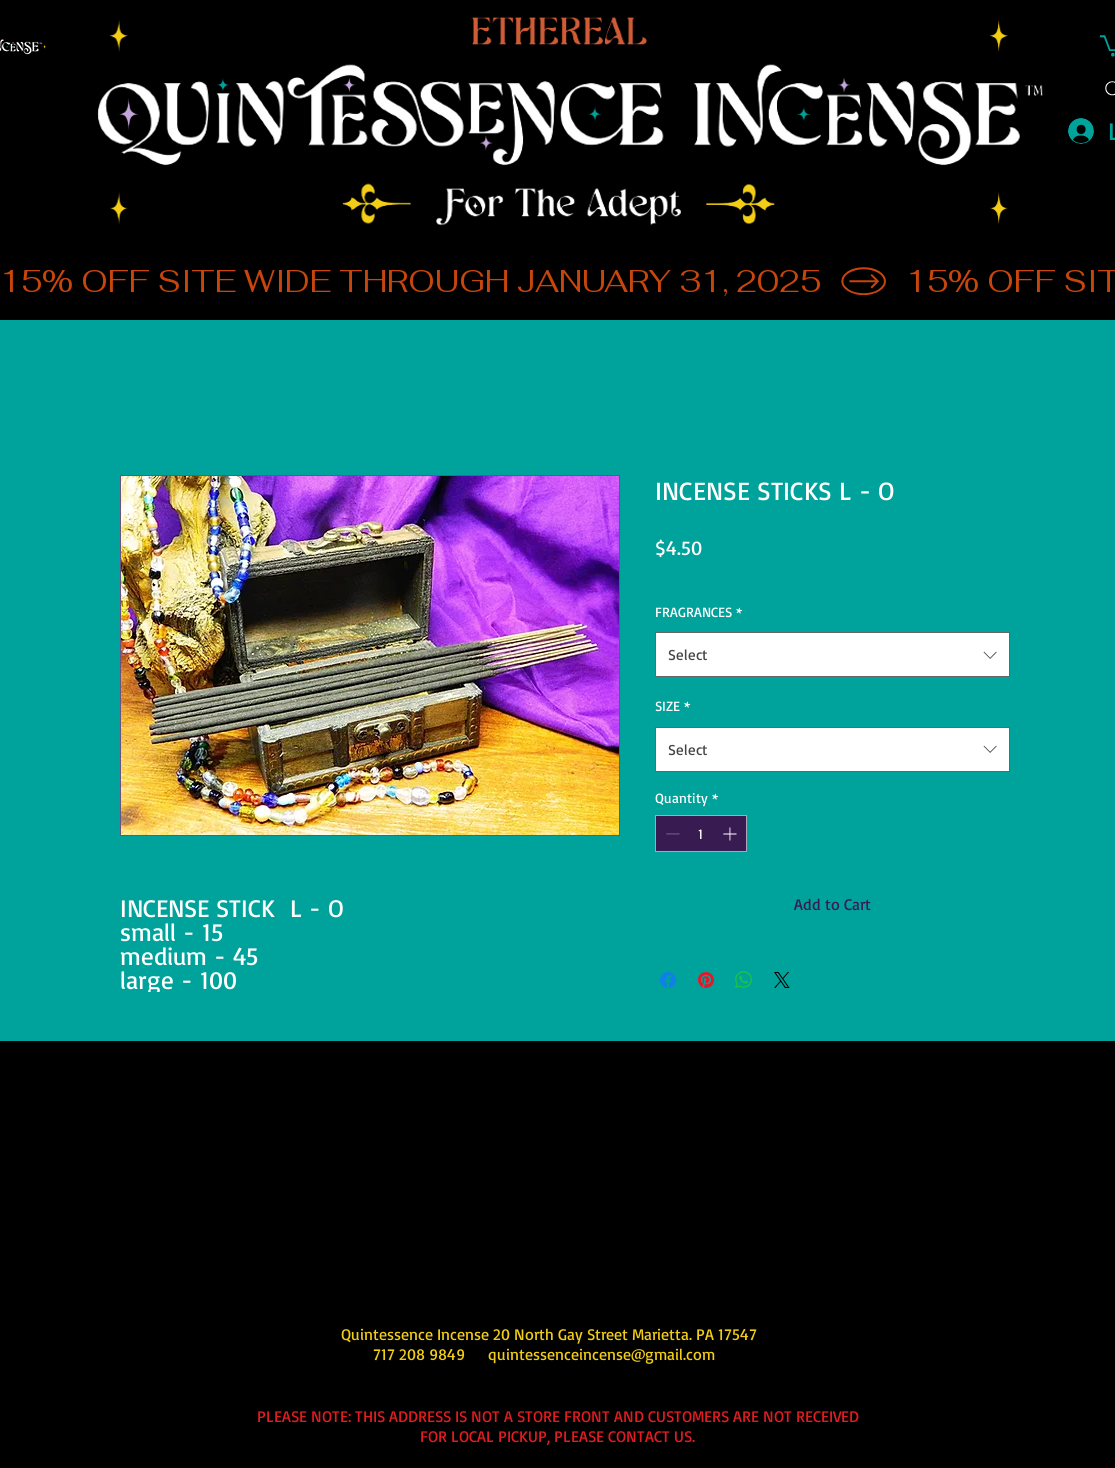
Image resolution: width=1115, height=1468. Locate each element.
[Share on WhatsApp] (744, 980)
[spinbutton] (701, 833)
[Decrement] (670, 833)
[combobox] (832, 654)
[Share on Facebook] (668, 980)
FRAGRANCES (698, 611)
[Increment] (731, 833)
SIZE (672, 705)
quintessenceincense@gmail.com (601, 1354)
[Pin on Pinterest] (706, 980)
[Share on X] (782, 980)
